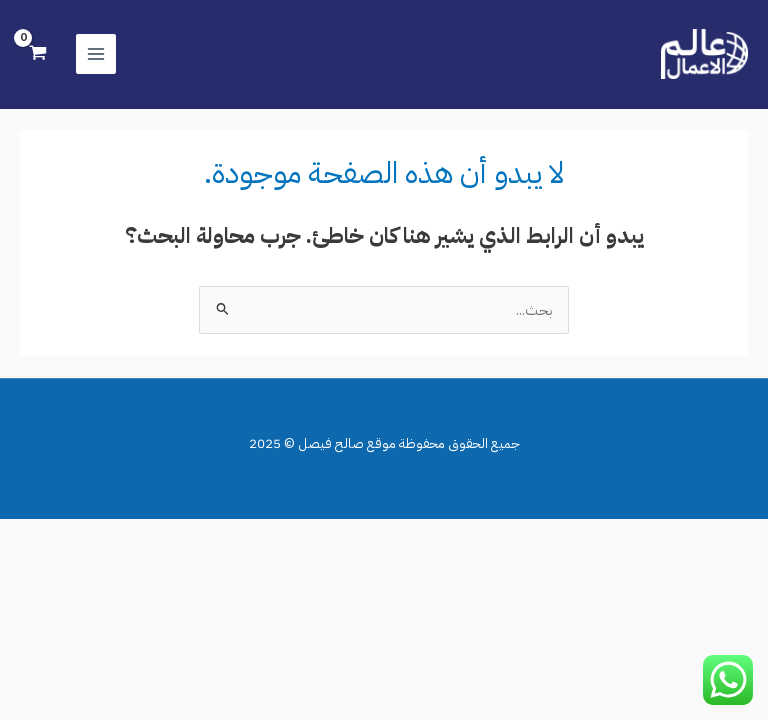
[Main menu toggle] (96, 54)
